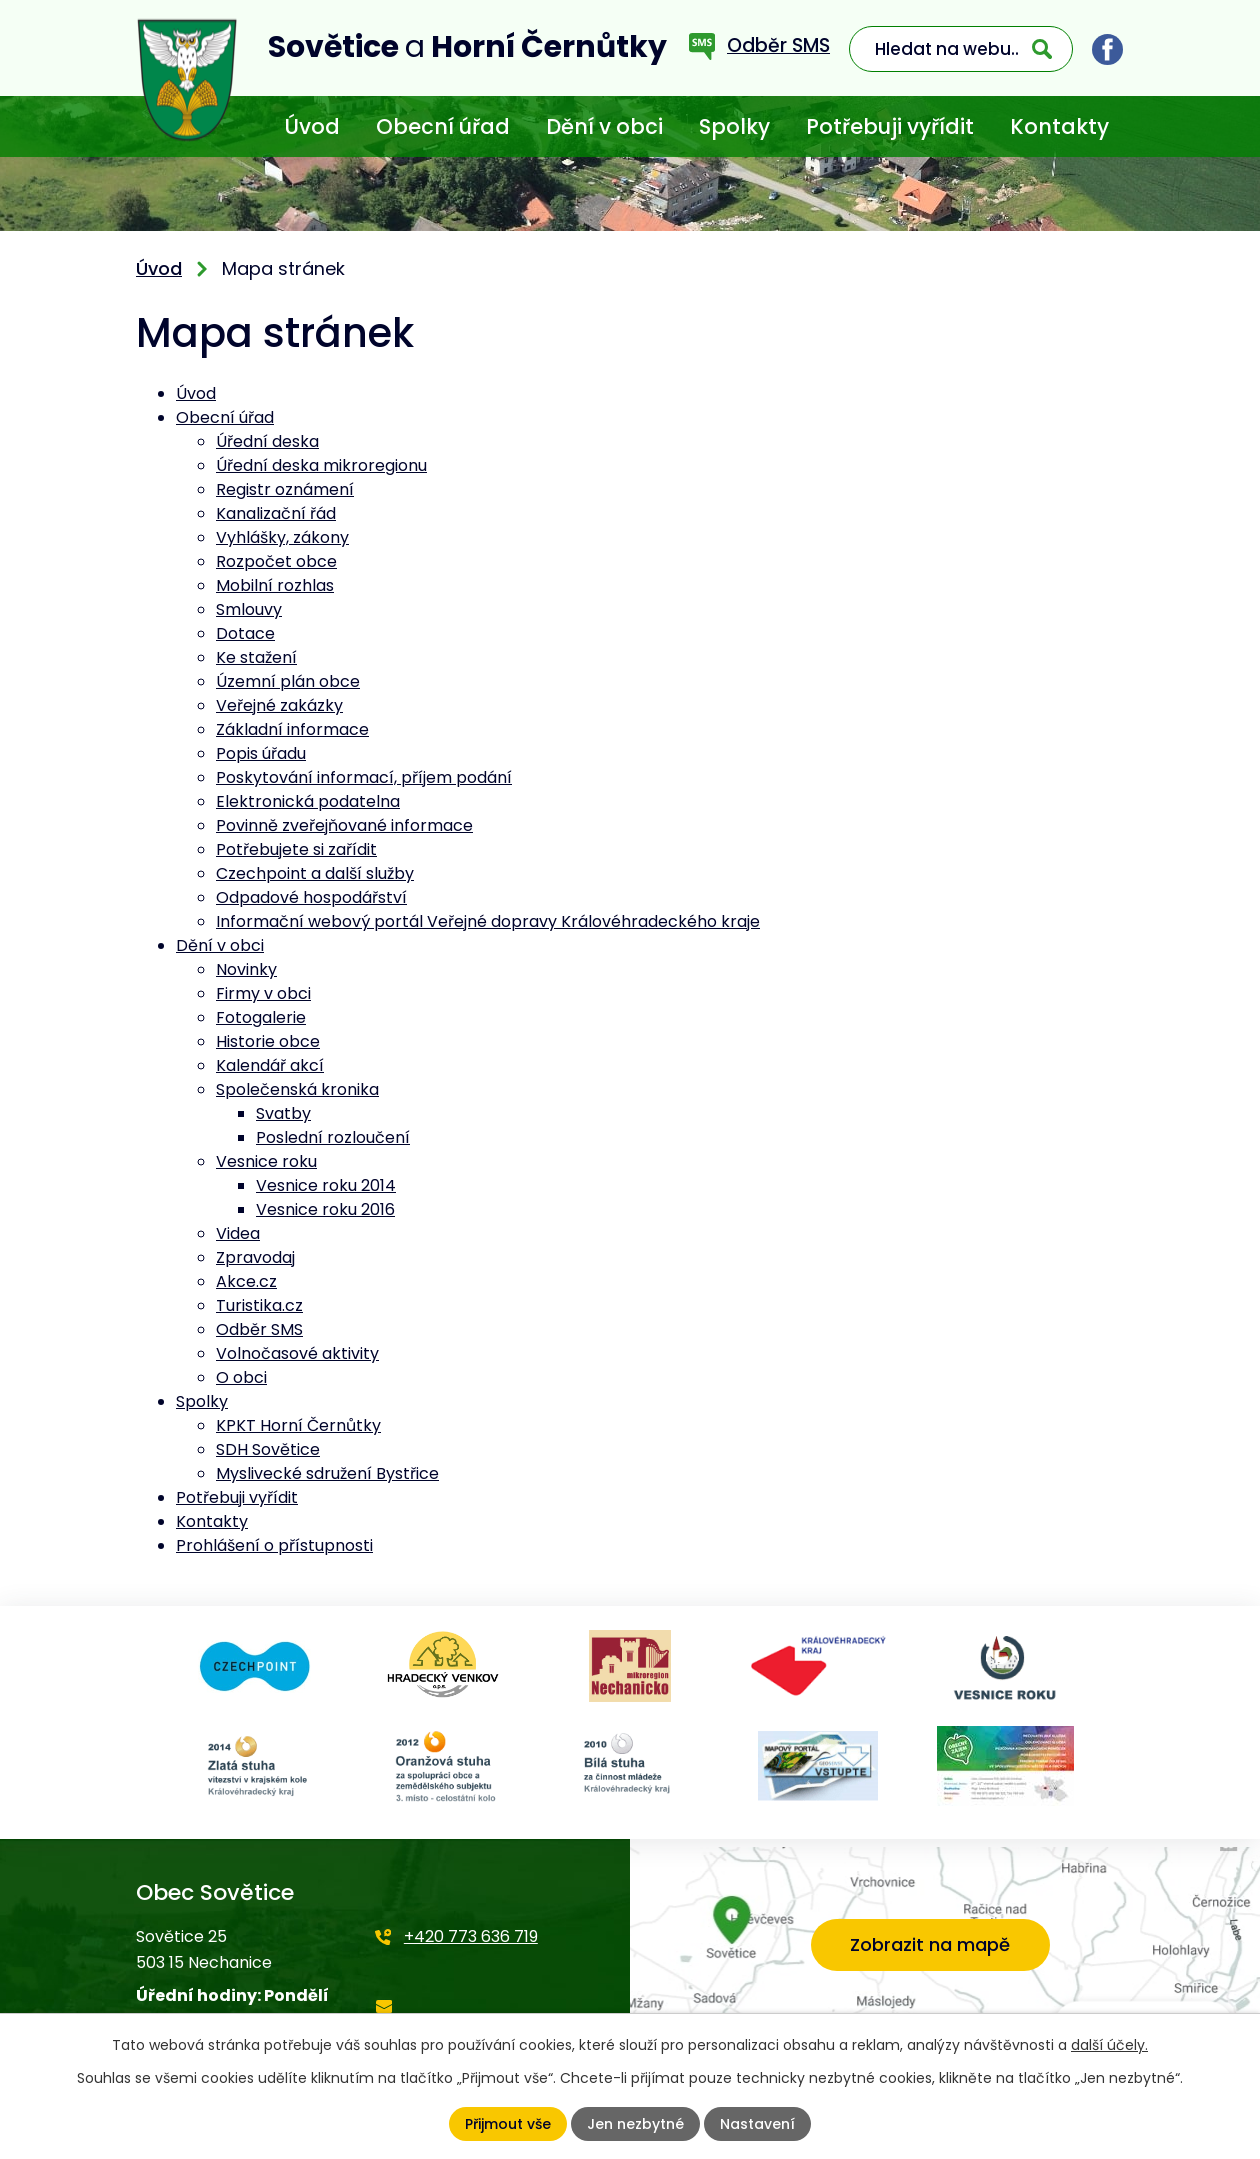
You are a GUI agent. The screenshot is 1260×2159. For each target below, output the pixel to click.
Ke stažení (256, 657)
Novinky (246, 969)
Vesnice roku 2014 (326, 1185)
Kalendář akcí (270, 1065)
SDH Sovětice (268, 1449)
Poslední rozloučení (333, 1137)
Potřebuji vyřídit (890, 126)
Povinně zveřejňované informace (344, 825)
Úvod (312, 126)
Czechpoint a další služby (315, 873)
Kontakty (1059, 126)
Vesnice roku (266, 1161)
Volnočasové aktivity (297, 1353)
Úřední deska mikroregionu (321, 465)
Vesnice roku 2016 (325, 1209)
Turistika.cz (259, 1305)
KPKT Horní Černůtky (298, 1425)
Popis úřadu (261, 753)
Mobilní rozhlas (275, 585)
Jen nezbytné (635, 2124)
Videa (238, 1233)
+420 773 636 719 (471, 1936)
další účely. (1109, 2045)
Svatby (283, 1113)
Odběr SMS (259, 1329)
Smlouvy (249, 609)
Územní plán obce (288, 681)
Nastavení (757, 2124)
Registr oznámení (285, 489)
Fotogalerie (261, 1017)
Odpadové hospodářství (311, 897)
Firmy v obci (263, 993)
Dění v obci (604, 126)
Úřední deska (267, 441)
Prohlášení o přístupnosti (274, 1545)
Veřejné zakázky (279, 705)
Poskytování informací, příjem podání (364, 777)
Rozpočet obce (276, 561)
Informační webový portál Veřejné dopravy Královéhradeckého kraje (488, 921)
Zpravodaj (255, 1257)
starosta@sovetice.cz (460, 2019)
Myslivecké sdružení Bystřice (327, 1473)
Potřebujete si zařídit (296, 849)
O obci (241, 1377)
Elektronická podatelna (308, 801)
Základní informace (292, 729)
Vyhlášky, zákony (282, 537)
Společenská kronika (297, 1089)
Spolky (734, 126)
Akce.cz (246, 1281)
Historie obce (268, 1041)
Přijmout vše (508, 2124)
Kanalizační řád (276, 513)
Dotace (245, 633)
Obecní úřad (443, 126)
